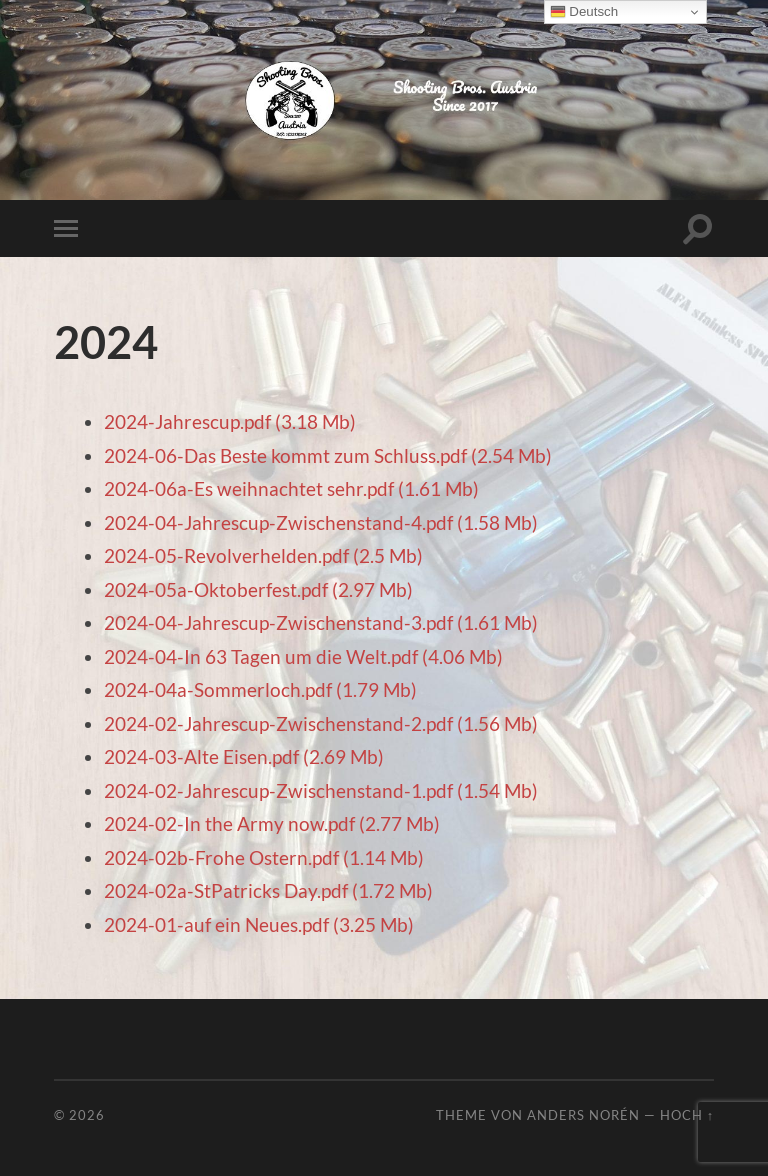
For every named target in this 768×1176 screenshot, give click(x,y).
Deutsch (584, 12)
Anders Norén (583, 1115)
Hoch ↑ (687, 1115)
